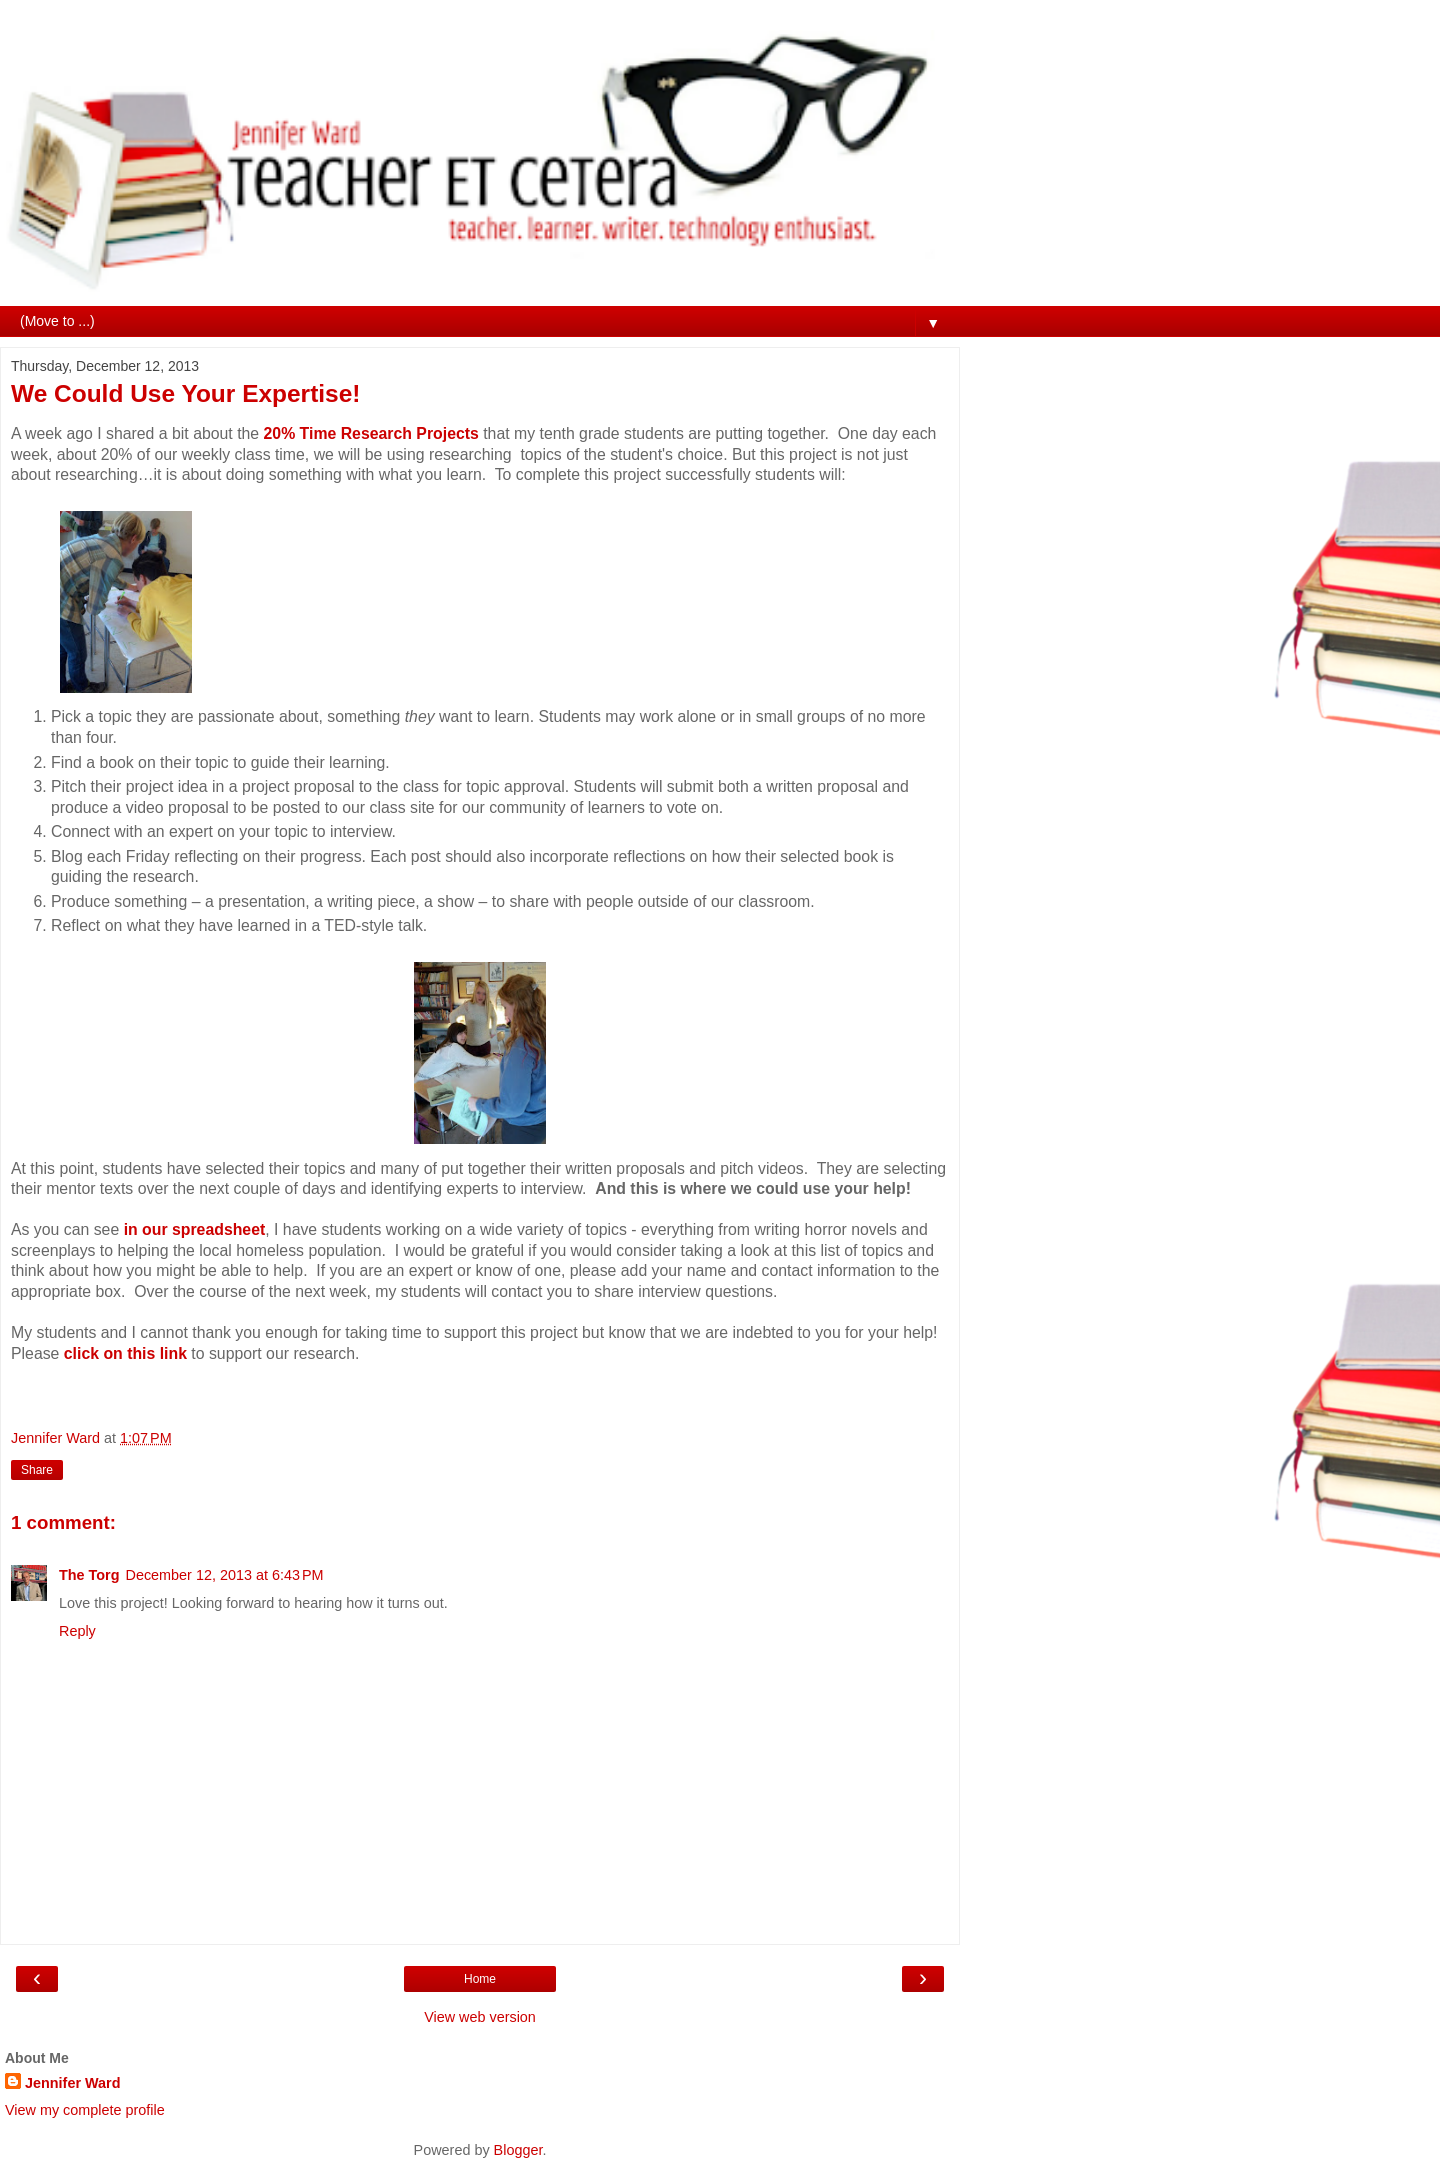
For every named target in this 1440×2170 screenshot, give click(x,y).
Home (480, 1979)
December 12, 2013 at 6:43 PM (225, 1575)
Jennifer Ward (72, 2083)
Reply (77, 1631)
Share (37, 1470)
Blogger (518, 2150)
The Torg (89, 1575)
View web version (480, 2017)
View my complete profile (85, 2110)
